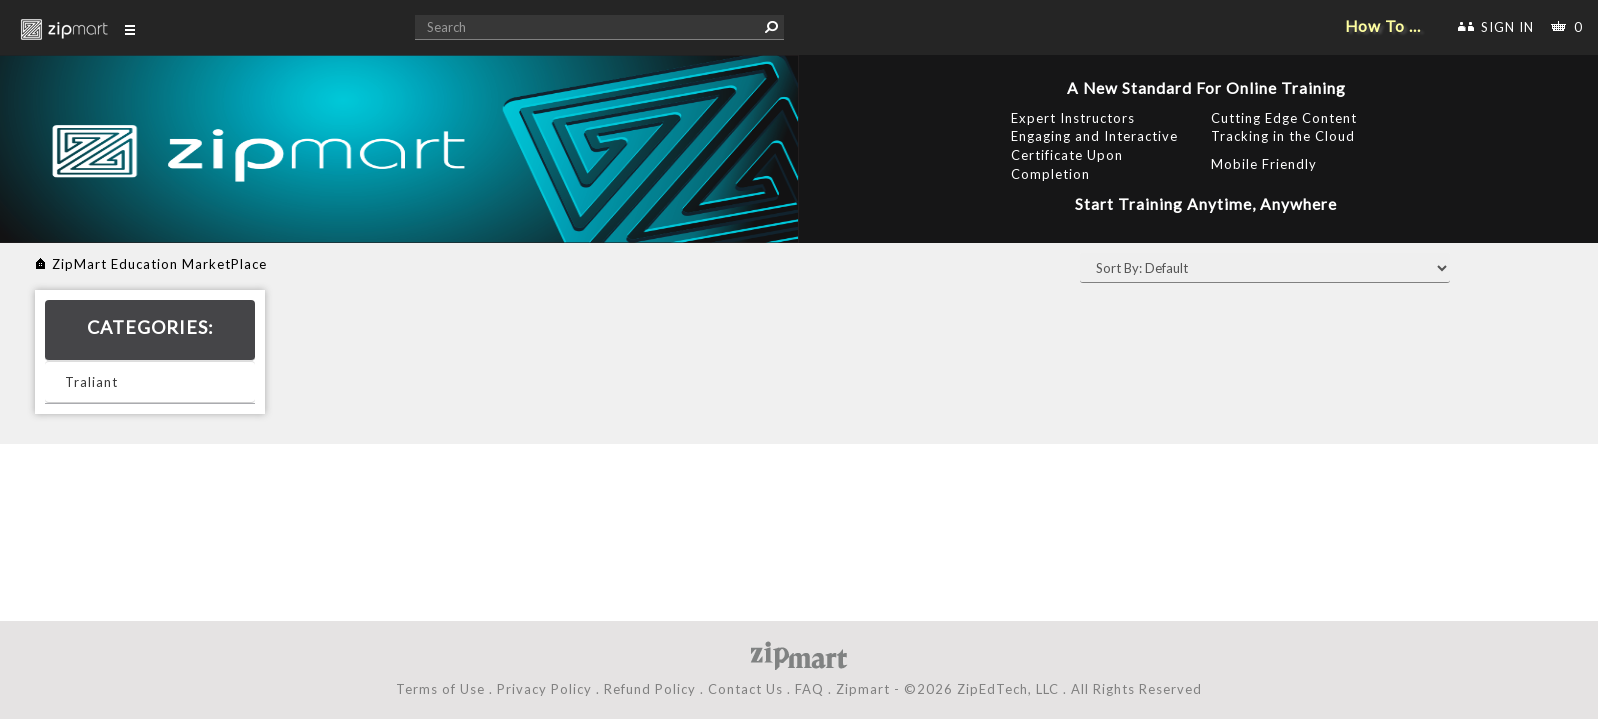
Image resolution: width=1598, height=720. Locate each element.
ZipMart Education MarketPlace (159, 264)
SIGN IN (1507, 27)
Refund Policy (650, 689)
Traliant (91, 382)
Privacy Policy (544, 689)
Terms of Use (440, 689)
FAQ (809, 689)
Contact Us (745, 689)
